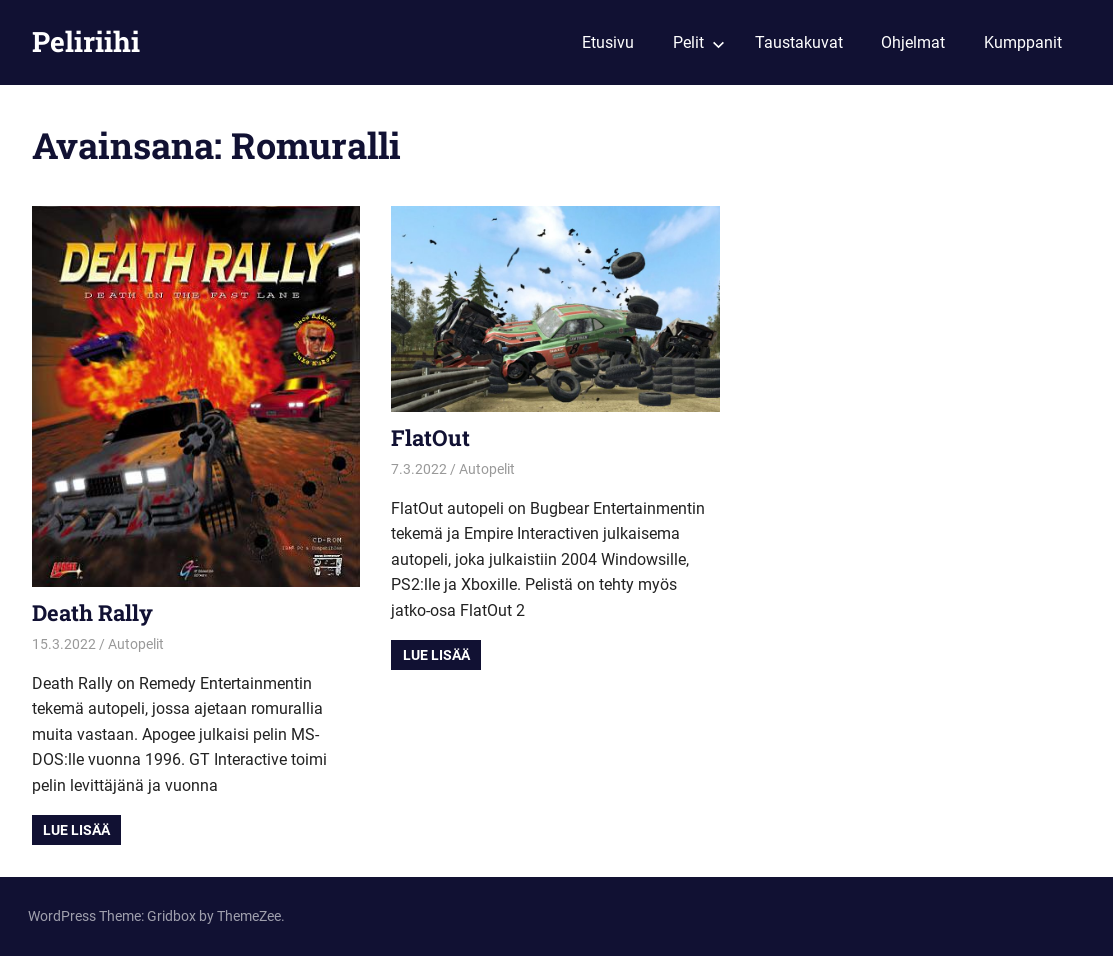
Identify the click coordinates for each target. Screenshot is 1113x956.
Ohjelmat (913, 42)
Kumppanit (1023, 42)
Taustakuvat (799, 42)
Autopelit (136, 644)
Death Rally (92, 612)
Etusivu (608, 42)
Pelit (699, 42)
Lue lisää (76, 830)
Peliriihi (86, 41)
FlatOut (430, 437)
